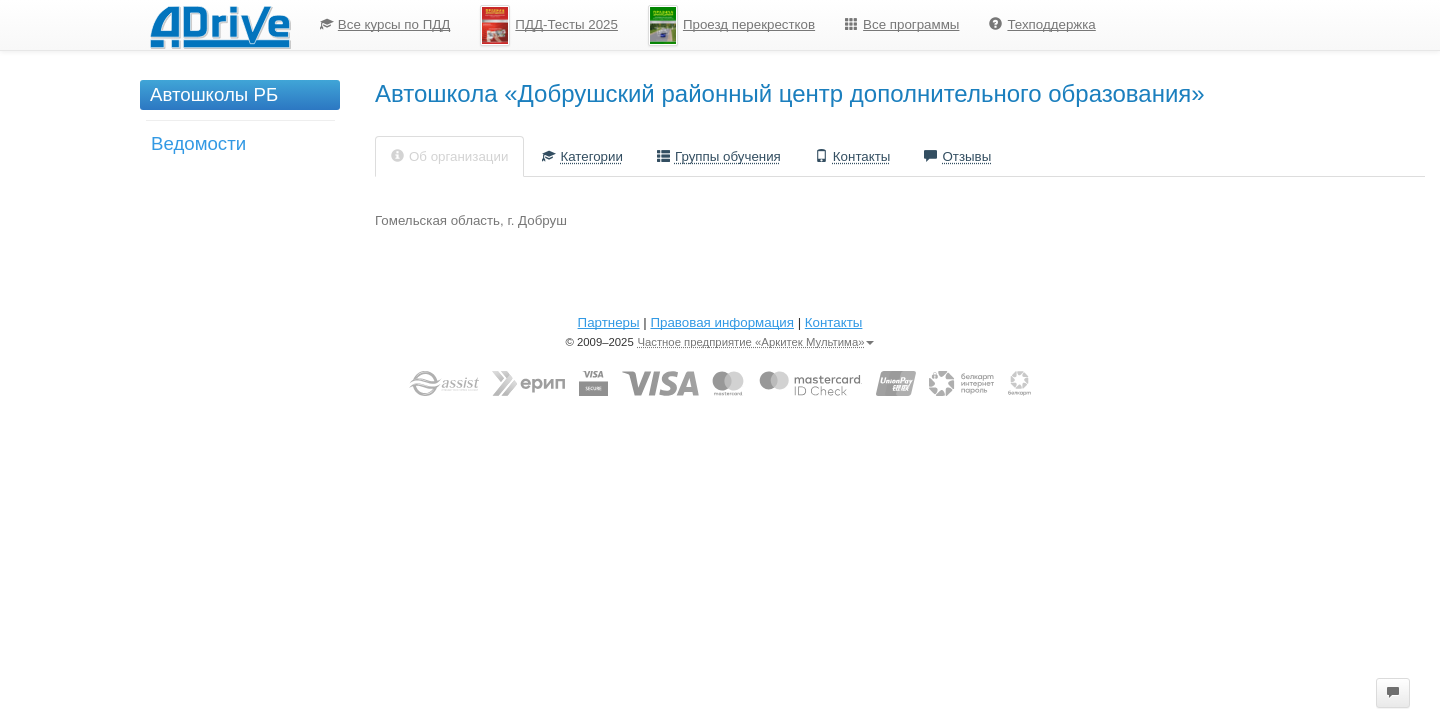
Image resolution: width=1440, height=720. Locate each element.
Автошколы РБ (214, 94)
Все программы (902, 24)
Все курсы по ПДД (385, 24)
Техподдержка (1042, 24)
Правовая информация (721, 322)
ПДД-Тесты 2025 (549, 25)
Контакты (853, 156)
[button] (1393, 693)
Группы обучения (719, 156)
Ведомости (198, 143)
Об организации (449, 156)
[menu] (708, 25)
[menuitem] (385, 25)
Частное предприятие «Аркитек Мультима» (755, 342)
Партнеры (609, 322)
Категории (582, 156)
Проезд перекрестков (731, 25)
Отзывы (957, 156)
